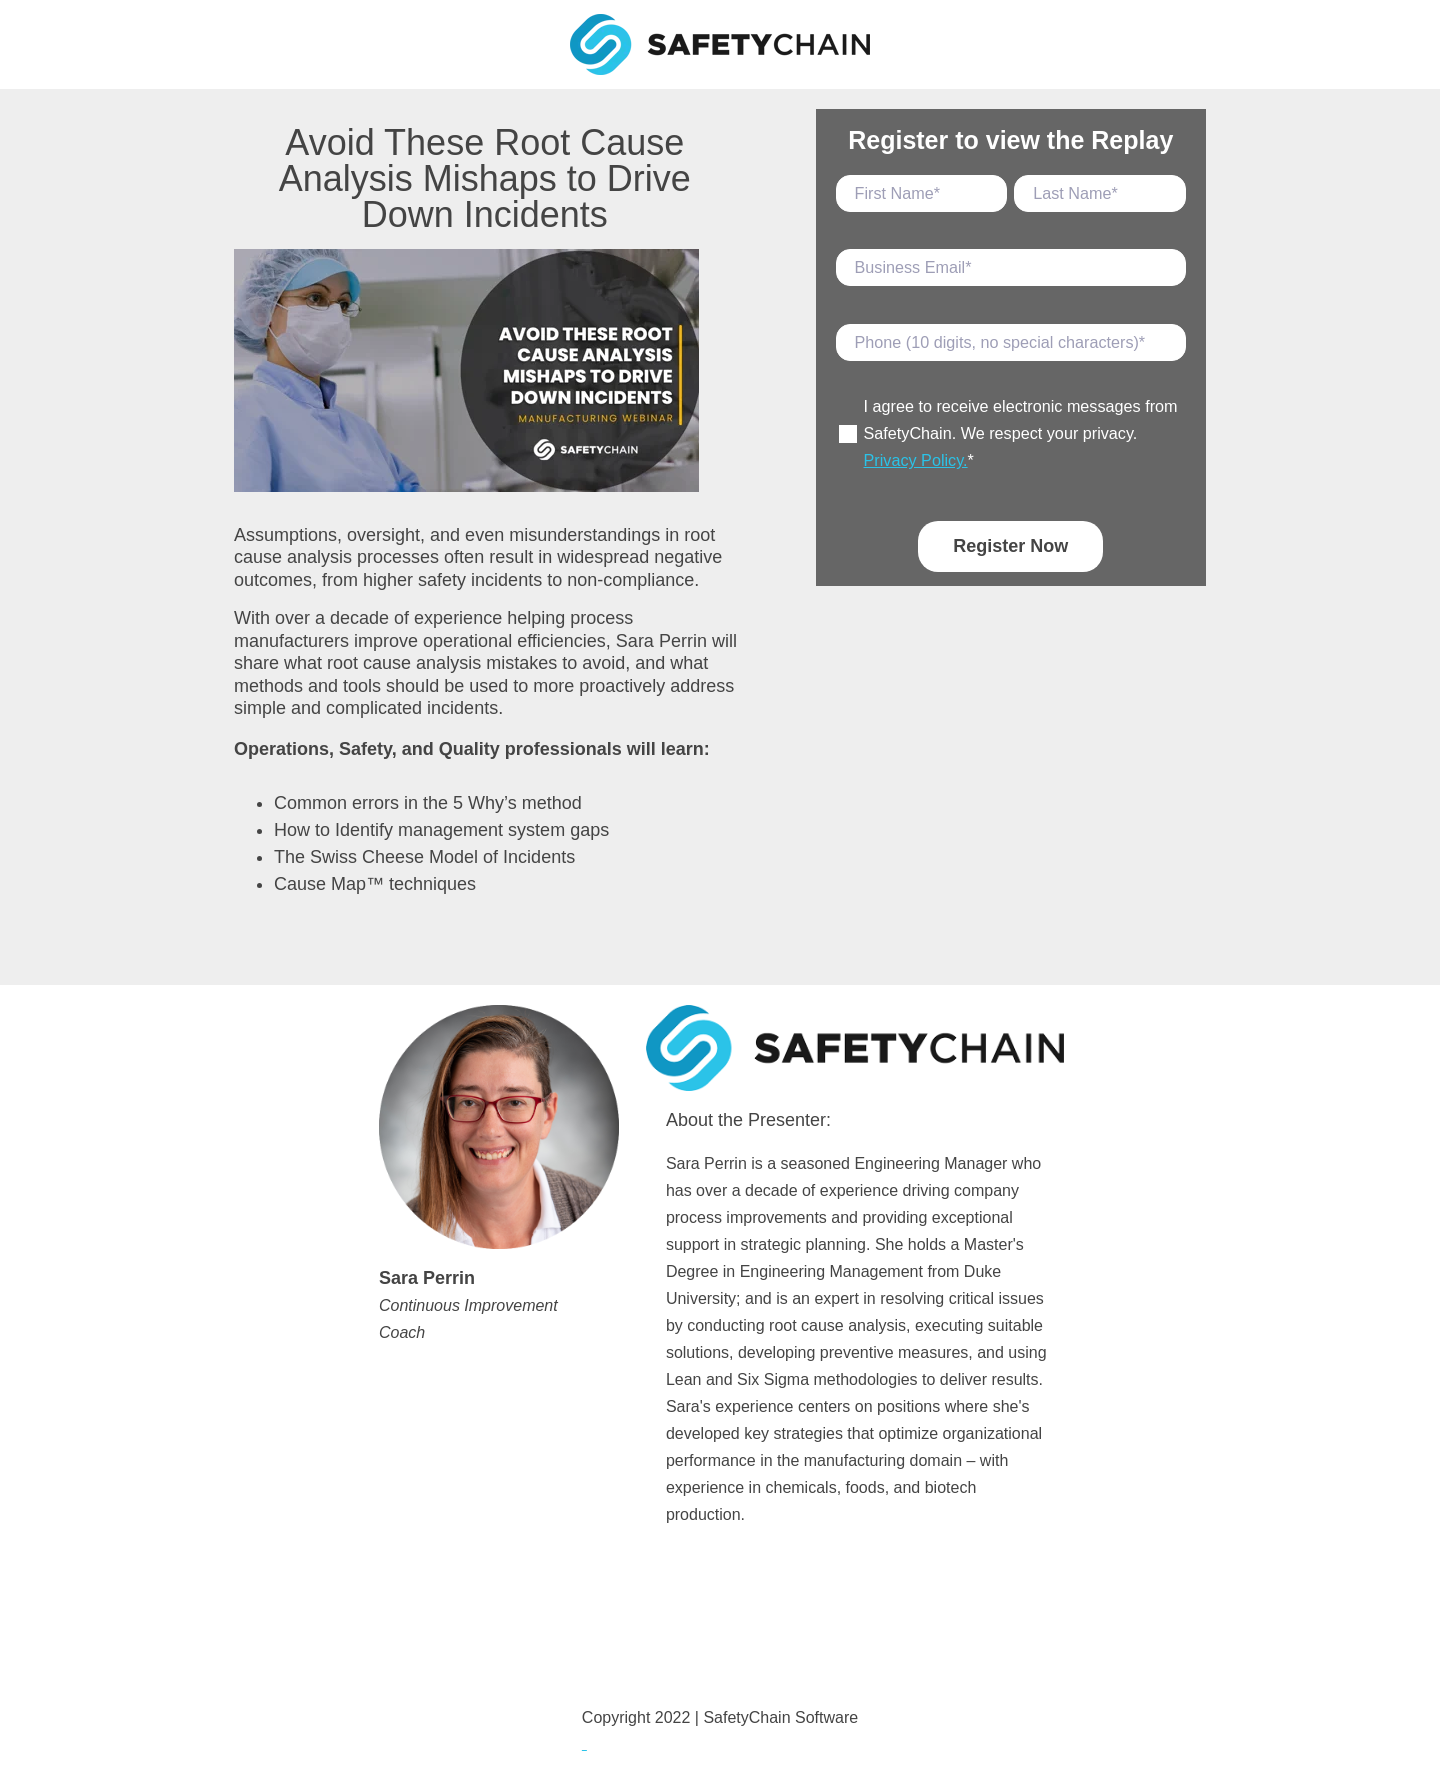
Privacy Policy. (916, 460)
